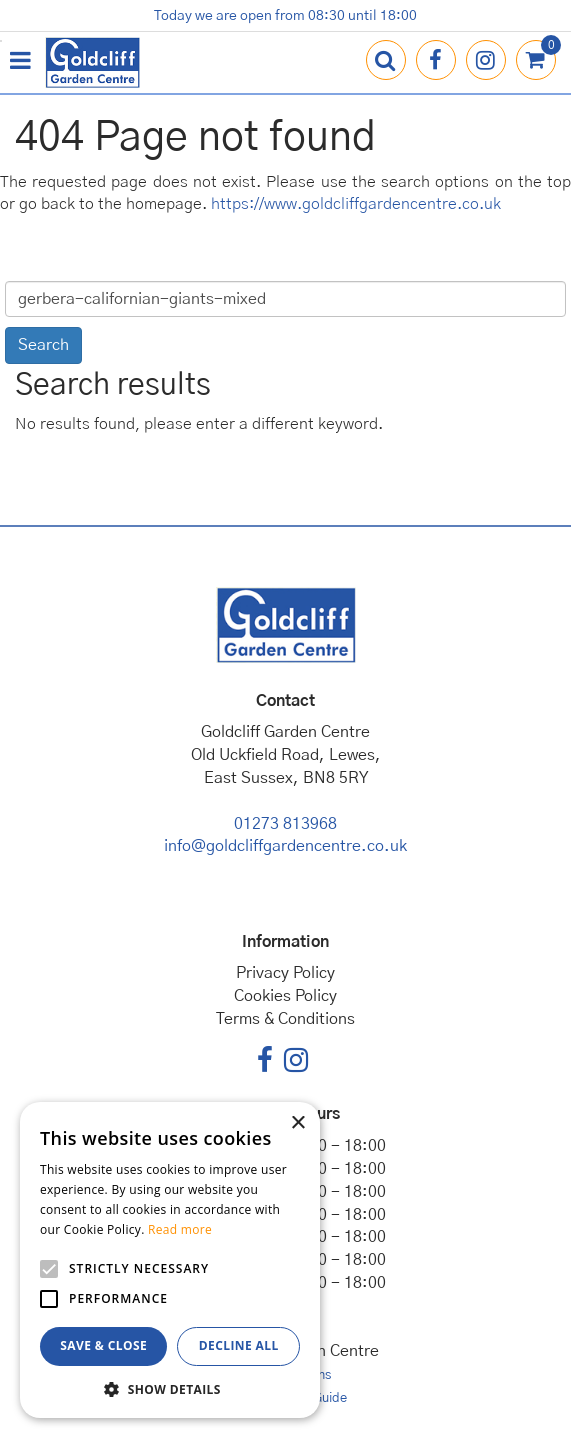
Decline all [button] (239, 1345)
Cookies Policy (285, 996)
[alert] (170, 1260)
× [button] (297, 1123)
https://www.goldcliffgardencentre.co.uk (356, 204)
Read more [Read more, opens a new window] (180, 1229)
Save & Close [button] (103, 1345)
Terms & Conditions (285, 1019)
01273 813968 (285, 824)
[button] (170, 1388)
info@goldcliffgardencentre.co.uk (285, 846)
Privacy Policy (285, 973)
